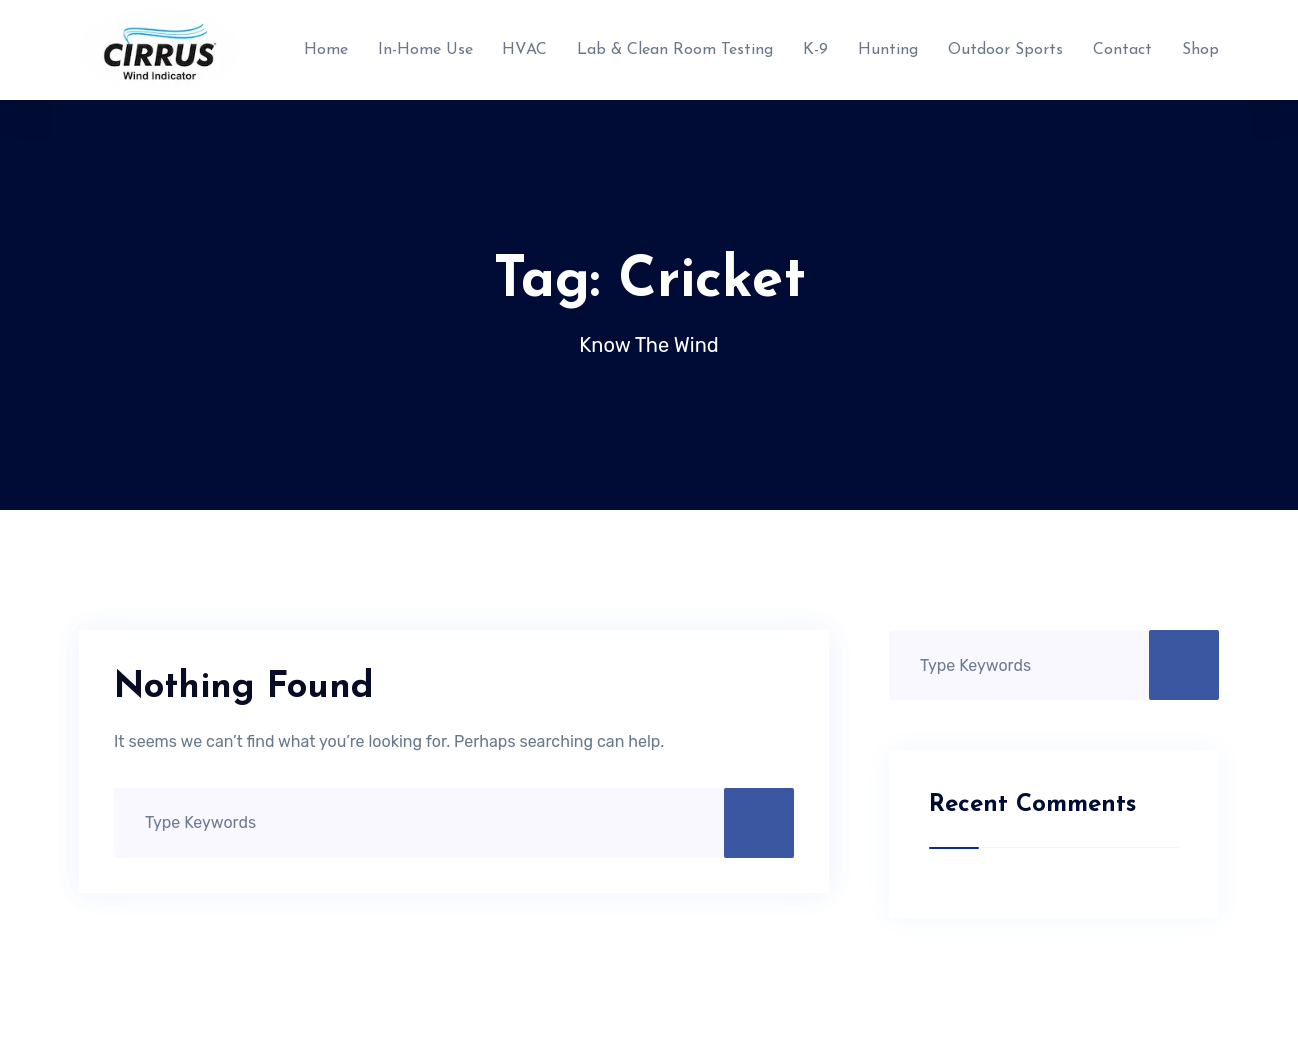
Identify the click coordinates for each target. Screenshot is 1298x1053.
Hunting (888, 50)
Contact (1122, 50)
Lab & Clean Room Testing (675, 50)
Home (326, 50)
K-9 (815, 50)
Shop (1200, 50)
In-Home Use (425, 50)
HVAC (524, 50)
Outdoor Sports (1005, 50)
